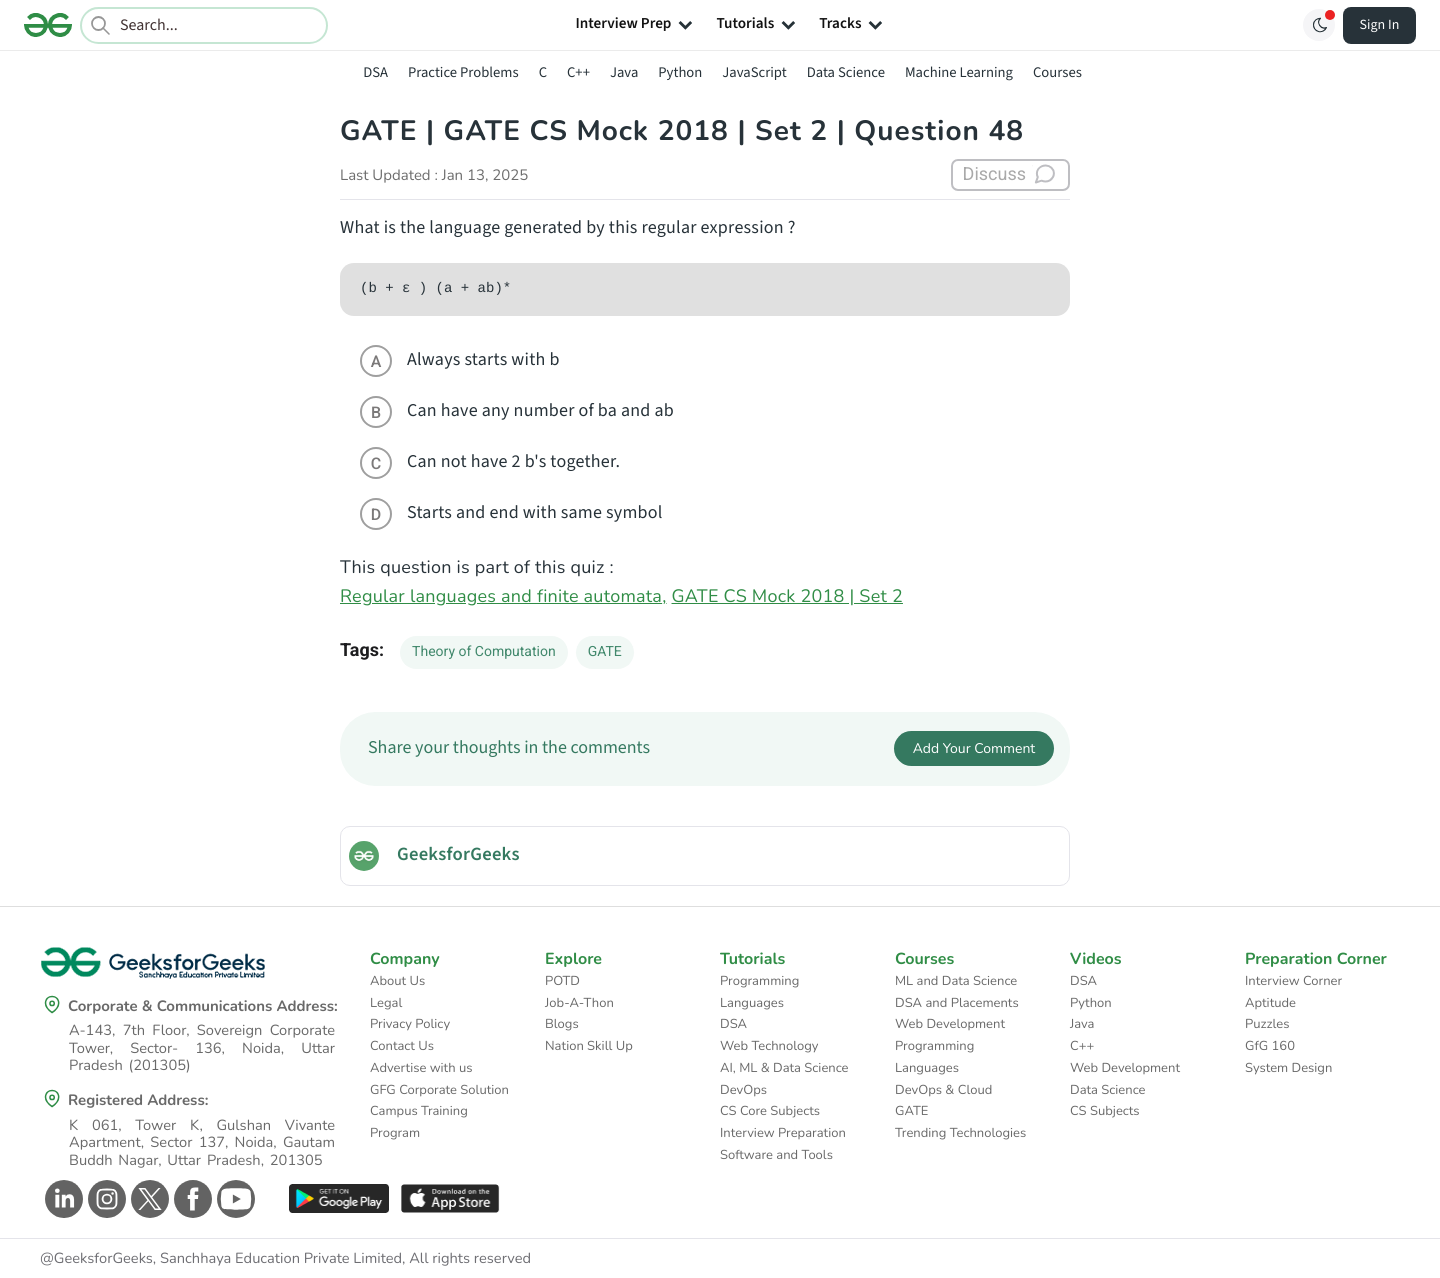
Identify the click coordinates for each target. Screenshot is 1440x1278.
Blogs (562, 1024)
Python (680, 72)
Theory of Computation (484, 652)
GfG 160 (1270, 1046)
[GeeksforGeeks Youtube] (233, 1199)
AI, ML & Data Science (784, 1068)
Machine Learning (959, 72)
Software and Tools (776, 1155)
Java (624, 72)
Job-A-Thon (579, 1003)
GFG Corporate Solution (439, 1090)
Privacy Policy (410, 1024)
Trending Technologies (960, 1133)
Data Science (846, 72)
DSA (375, 72)
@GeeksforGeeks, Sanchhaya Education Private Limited (221, 1259)
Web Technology (769, 1046)
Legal (386, 1003)
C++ (578, 72)
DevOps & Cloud (943, 1090)
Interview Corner (1293, 981)
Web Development (950, 1024)
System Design (1288, 1068)
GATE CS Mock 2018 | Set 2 (787, 597)
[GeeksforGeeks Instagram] (104, 1199)
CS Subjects (1105, 1111)
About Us (397, 981)
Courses (1057, 72)
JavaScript (754, 72)
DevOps (743, 1090)
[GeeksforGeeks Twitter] (147, 1199)
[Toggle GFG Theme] (1319, 25)
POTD (562, 981)
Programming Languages (759, 992)
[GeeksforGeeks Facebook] (190, 1199)
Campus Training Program (419, 1122)
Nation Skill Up (589, 1046)
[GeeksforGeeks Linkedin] (61, 1199)
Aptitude (1270, 1003)
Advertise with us (421, 1068)
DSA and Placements (957, 1003)
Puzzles (1267, 1024)
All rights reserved (470, 1259)
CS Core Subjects (770, 1111)
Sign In (1380, 25)
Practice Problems (463, 72)
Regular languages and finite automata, (503, 597)
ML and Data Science (956, 981)
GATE (605, 652)
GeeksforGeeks (458, 855)
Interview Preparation (783, 1133)
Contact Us (402, 1046)
